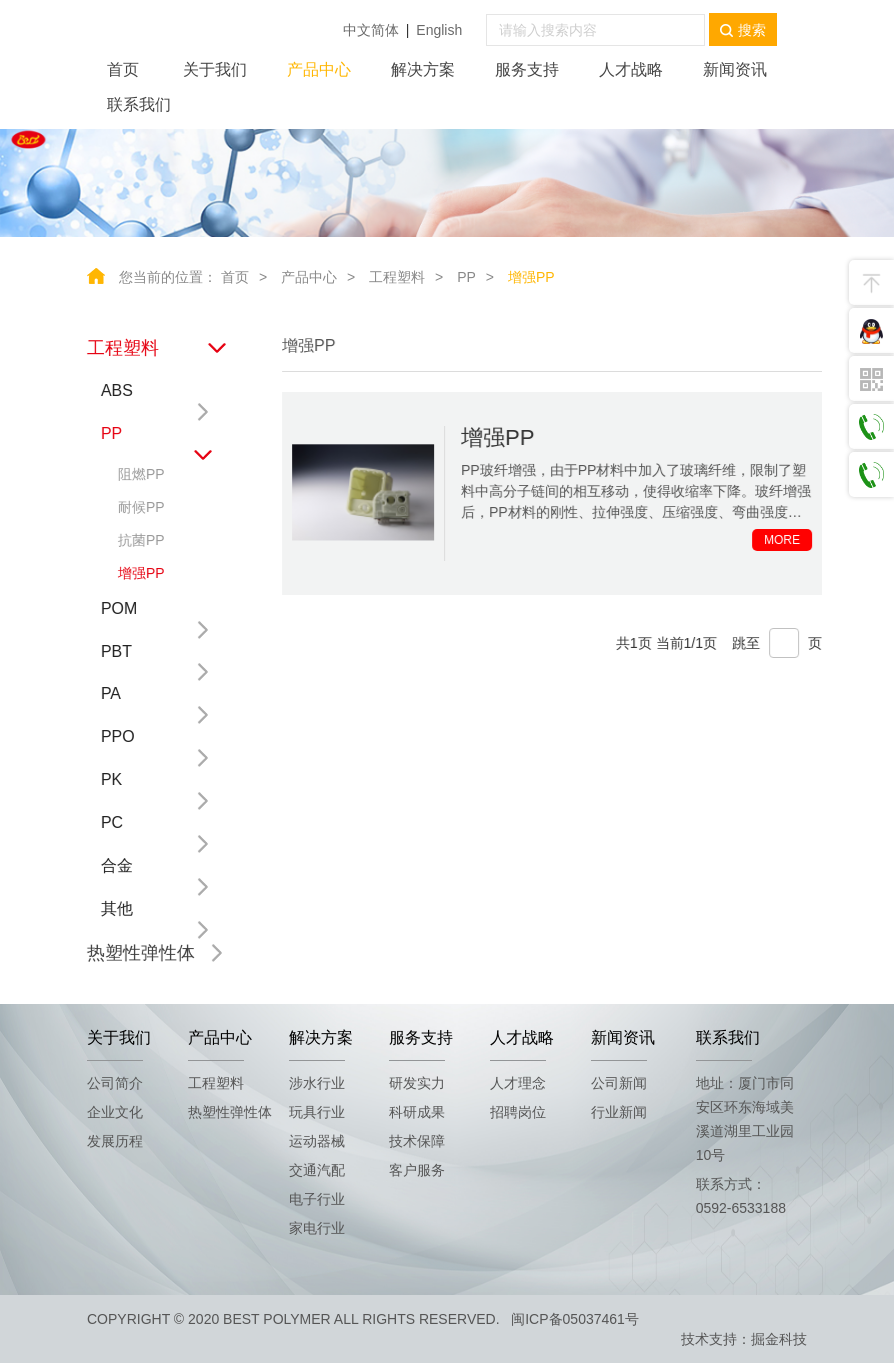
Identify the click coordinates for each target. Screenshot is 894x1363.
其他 (116, 908)
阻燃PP (140, 474)
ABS (116, 390)
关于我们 (215, 69)
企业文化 (115, 1112)
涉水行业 (317, 1083)
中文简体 (371, 30)
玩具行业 (317, 1112)
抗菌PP (140, 540)
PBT (115, 651)
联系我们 (139, 104)
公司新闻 (619, 1083)
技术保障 (417, 1141)
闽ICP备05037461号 (575, 1319)
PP (466, 277)
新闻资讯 (735, 69)
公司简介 (115, 1083)
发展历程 (115, 1141)
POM (118, 608)
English (439, 30)
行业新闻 (619, 1112)
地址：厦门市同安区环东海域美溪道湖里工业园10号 (745, 1119)
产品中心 (319, 69)
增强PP (531, 277)
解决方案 (423, 69)
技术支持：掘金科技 (744, 1339)
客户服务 (417, 1170)
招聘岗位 (518, 1112)
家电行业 (317, 1228)
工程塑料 (397, 277)
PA (110, 693)
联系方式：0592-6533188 (741, 1196)
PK (110, 779)
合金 (116, 865)
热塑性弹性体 (140, 953)
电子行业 (317, 1199)
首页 (123, 69)
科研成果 (417, 1112)
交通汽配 (317, 1170)
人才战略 (631, 69)
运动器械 (317, 1141)
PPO (117, 736)
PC (111, 822)
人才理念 (518, 1083)
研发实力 (417, 1083)
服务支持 (527, 69)
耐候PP (140, 507)
